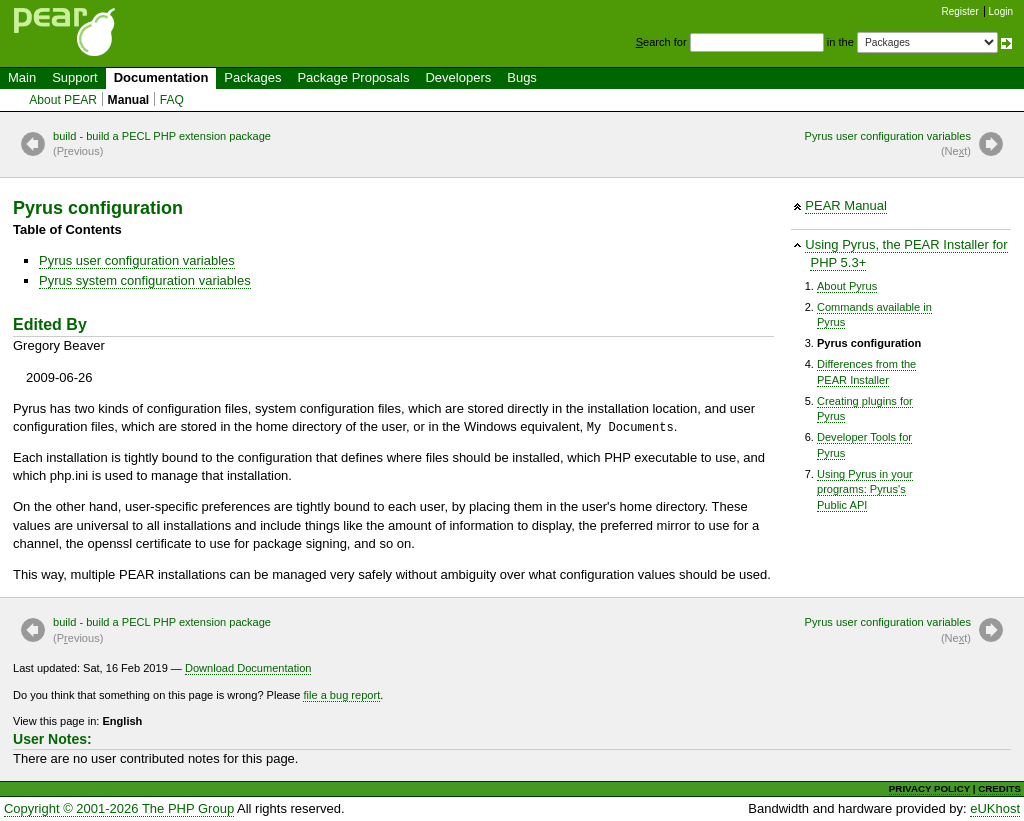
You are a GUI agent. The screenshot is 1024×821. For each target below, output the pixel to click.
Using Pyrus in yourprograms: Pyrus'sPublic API (865, 489)
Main (22, 77)
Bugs (522, 77)
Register (960, 11)
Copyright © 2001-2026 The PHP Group (119, 808)
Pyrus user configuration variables (888, 145)
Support (75, 77)
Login (1001, 11)
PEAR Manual (846, 205)
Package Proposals (353, 77)
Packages (252, 77)
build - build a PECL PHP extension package (162, 145)
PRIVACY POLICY (929, 788)
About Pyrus (847, 286)
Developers (458, 77)
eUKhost (995, 808)
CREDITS (999, 788)
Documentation (161, 77)
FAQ (172, 100)
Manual (129, 100)
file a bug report (341, 695)
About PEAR (63, 100)
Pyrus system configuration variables (145, 280)
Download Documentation (248, 668)
